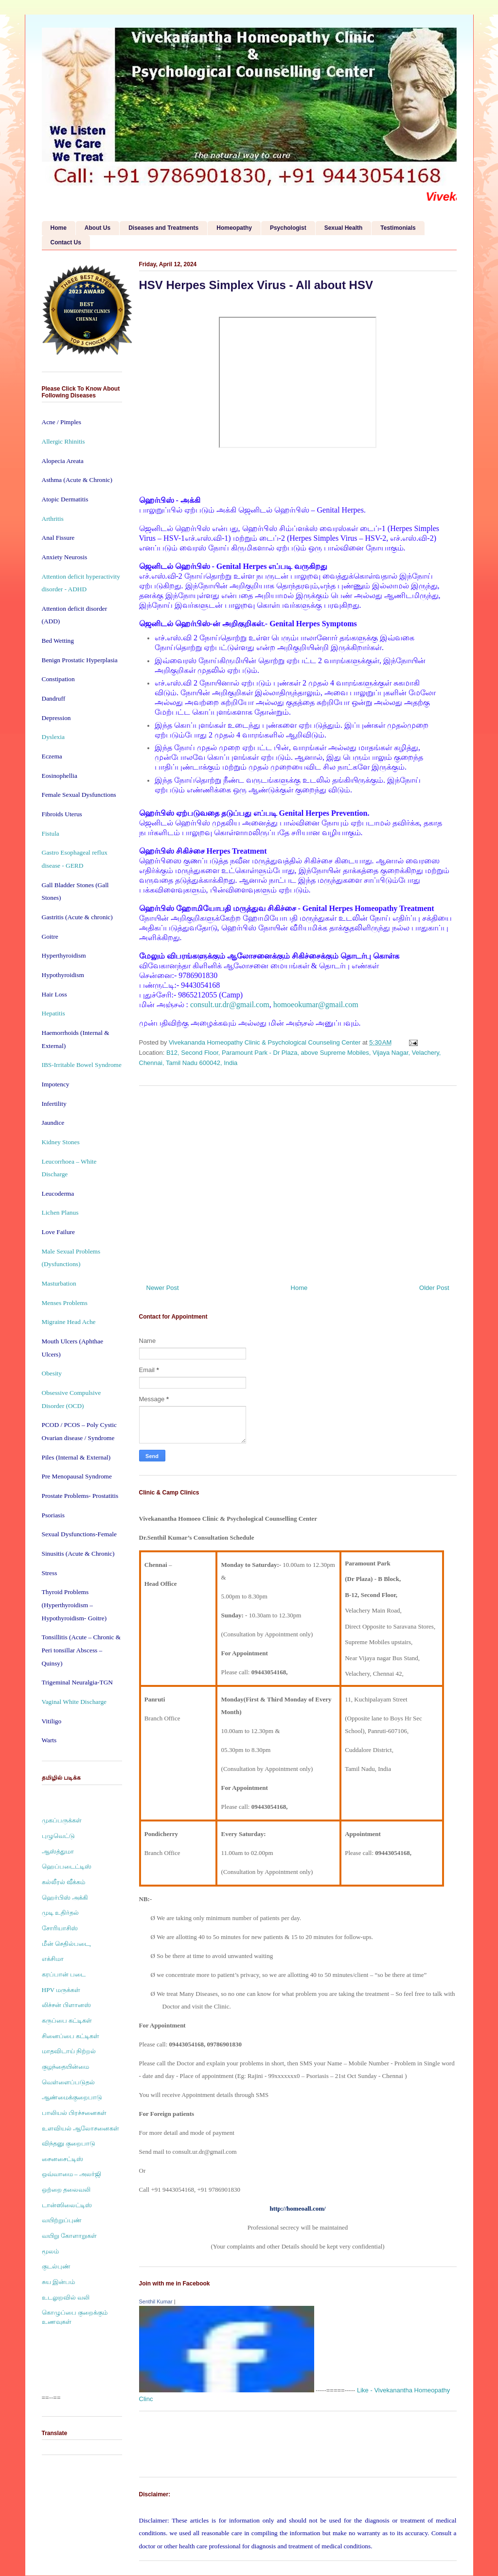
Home (59, 227)
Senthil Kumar (156, 2301)
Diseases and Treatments (163, 227)
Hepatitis (53, 1013)
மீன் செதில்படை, (66, 1943)
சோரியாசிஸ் (60, 1928)
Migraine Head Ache (69, 1321)
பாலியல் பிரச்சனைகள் (74, 2112)
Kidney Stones (61, 1142)
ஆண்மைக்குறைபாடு (72, 2097)
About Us (97, 227)
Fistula (50, 833)
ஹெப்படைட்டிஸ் (66, 1866)
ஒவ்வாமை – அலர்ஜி (71, 2174)
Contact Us (66, 242)
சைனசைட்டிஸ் (62, 2159)
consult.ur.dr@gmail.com (229, 1004)
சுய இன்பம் (58, 2281)
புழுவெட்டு (58, 1835)
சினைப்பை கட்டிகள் (70, 2036)
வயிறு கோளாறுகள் (69, 2235)
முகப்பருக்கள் (62, 1820)
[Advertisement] (298, 1181)
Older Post (434, 1287)
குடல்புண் (56, 2266)
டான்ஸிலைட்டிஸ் (67, 2205)
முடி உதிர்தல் (60, 1912)
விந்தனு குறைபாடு (68, 2143)
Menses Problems (65, 1302)
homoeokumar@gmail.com (315, 1004)
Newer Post (162, 1287)
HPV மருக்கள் (61, 1989)
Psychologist (288, 227)
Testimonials (397, 227)
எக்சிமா (53, 1958)
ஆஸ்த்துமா (58, 1851)
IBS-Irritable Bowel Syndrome (82, 1064)
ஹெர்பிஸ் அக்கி (65, 1897)
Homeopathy (234, 227)
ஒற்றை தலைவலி (66, 2189)
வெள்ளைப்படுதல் (68, 2082)
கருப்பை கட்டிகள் (67, 2020)
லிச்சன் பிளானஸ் (66, 2005)
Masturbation (59, 1283)
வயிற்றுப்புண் (62, 2220)
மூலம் (50, 2251)
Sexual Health (343, 227)
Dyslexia (53, 736)
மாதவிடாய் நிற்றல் (69, 2051)
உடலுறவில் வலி (65, 2297)
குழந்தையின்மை (65, 2066)
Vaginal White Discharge (74, 1701)
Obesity (52, 1373)
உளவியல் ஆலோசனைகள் (80, 2128)
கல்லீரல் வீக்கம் (63, 1882)
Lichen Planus (60, 1212)
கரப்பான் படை (64, 1974)
